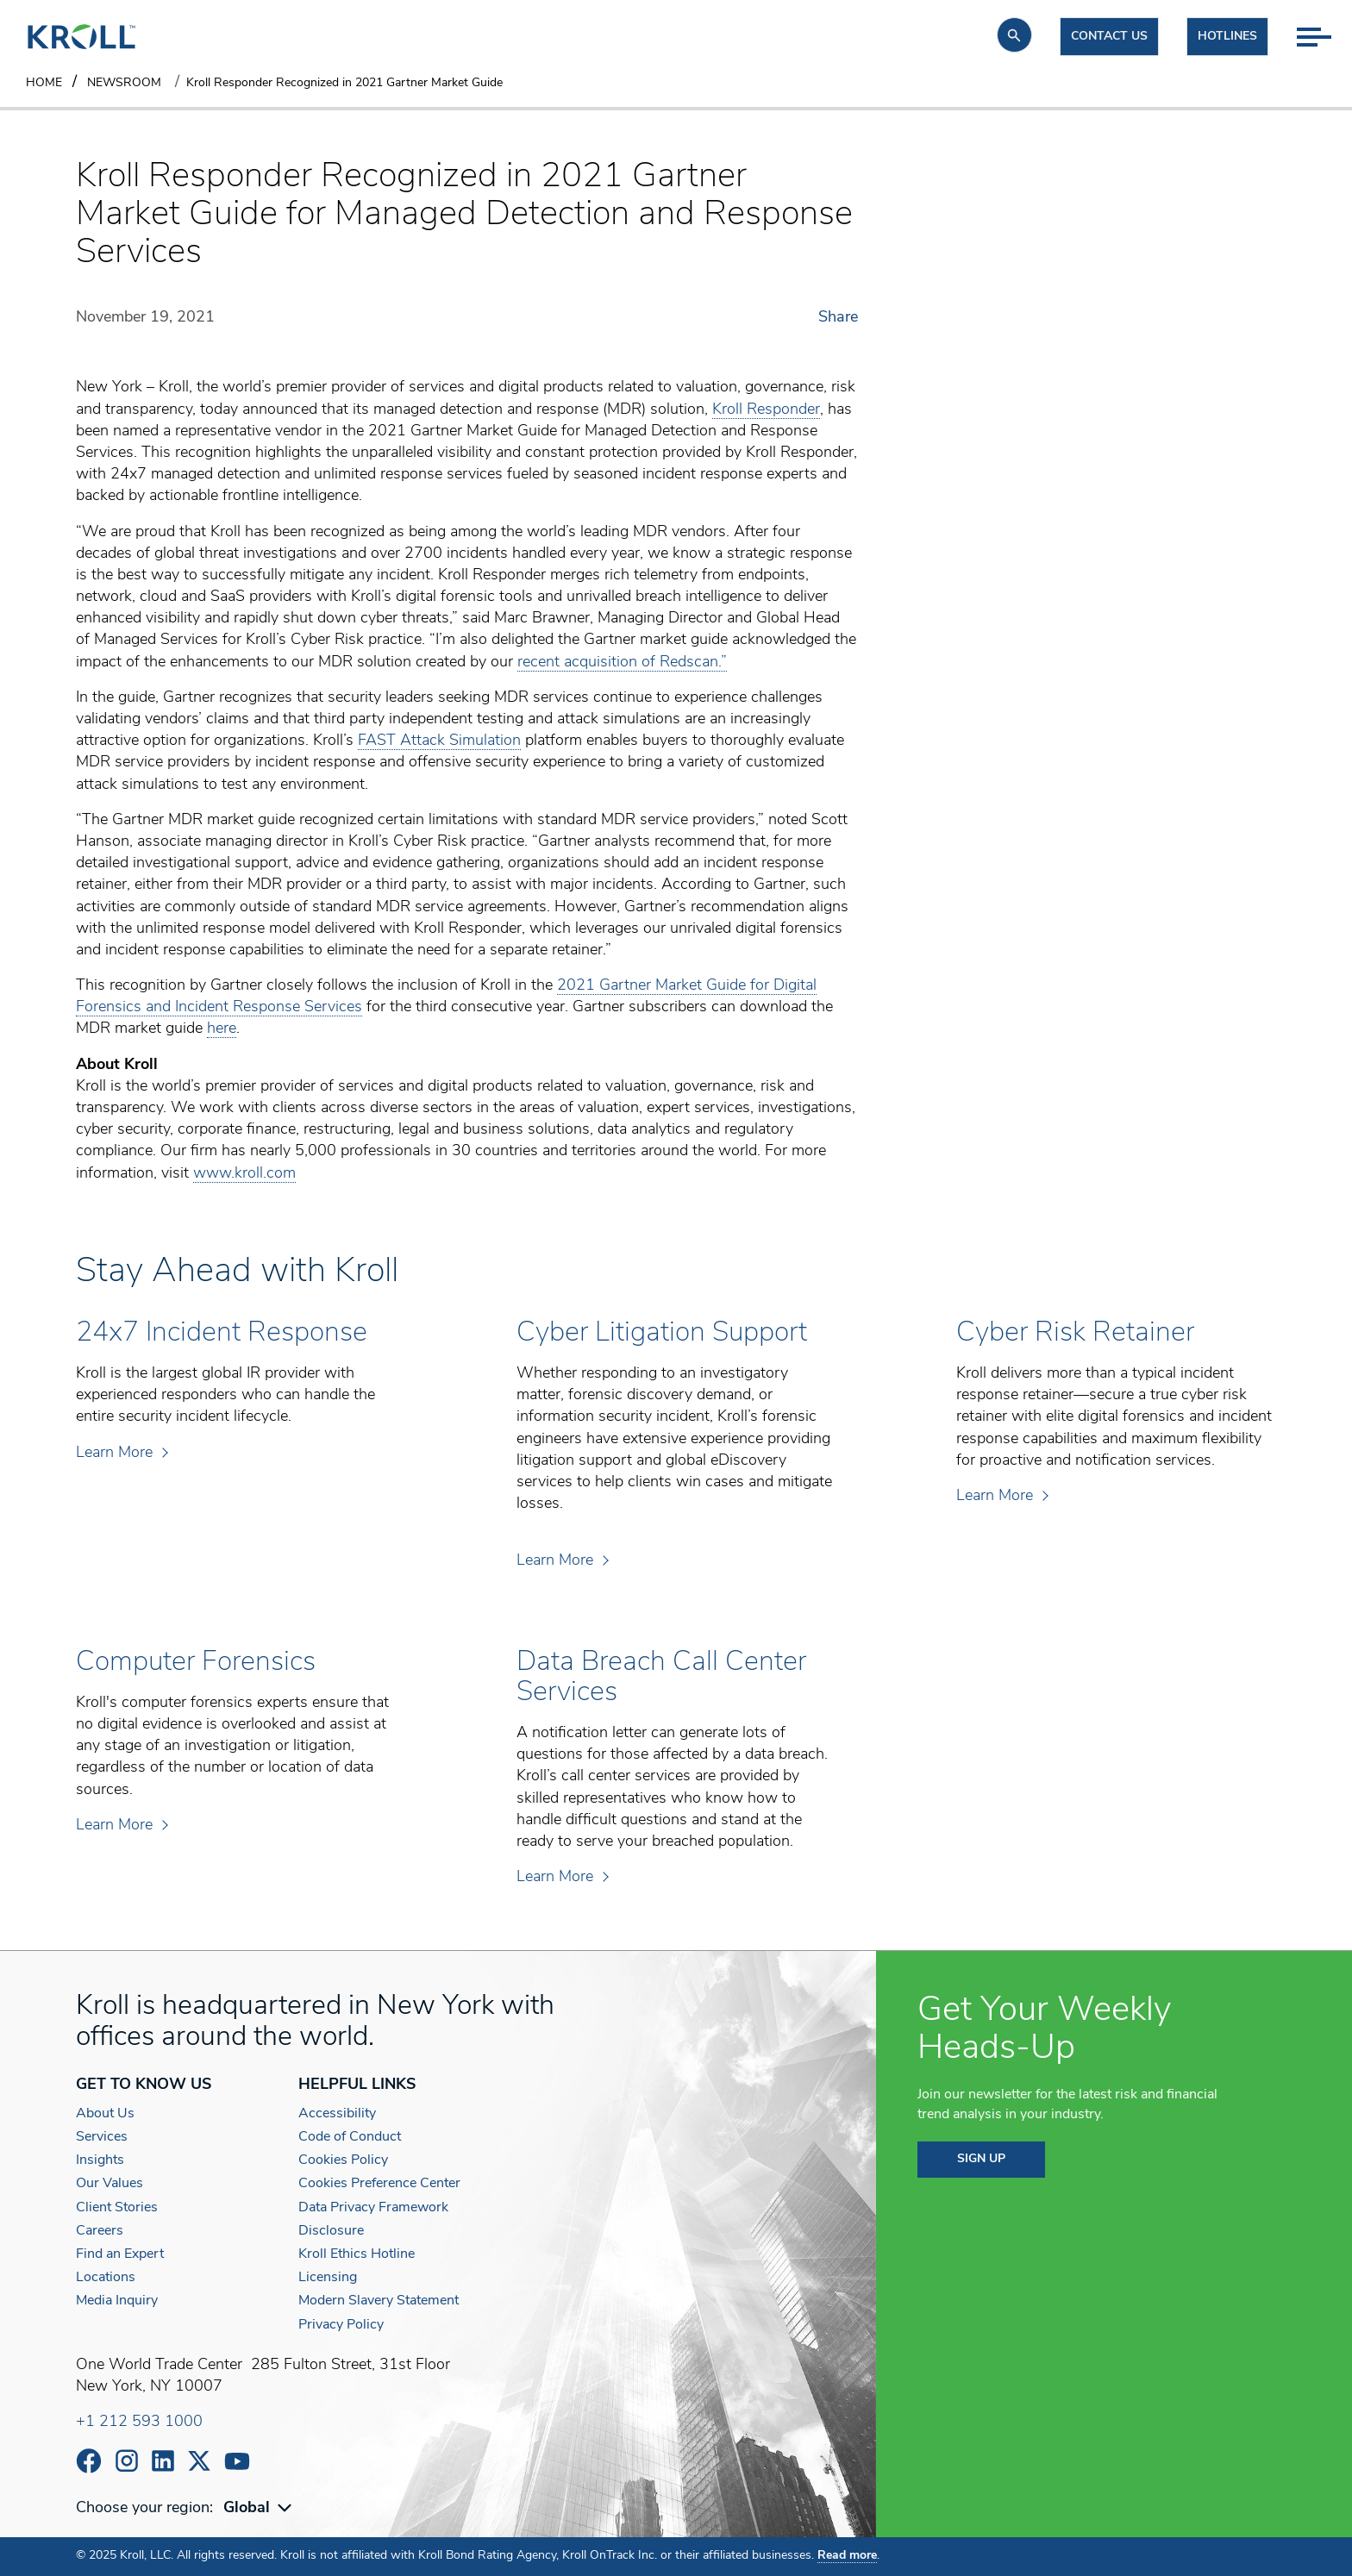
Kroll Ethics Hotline (356, 2254)
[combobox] (259, 2508)
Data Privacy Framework (373, 2208)
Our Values (109, 2184)
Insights (100, 2160)
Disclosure (331, 2231)
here (221, 1029)
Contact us (1109, 36)
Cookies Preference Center (379, 2184)
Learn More (121, 1453)
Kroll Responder (766, 410)
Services (102, 2137)
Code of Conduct (349, 2137)
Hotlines (1227, 36)
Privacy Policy (341, 2325)
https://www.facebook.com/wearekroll (89, 2460)
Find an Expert (120, 2254)
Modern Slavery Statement (378, 2301)
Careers (99, 2231)
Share (838, 317)
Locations (105, 2278)
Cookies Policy (343, 2160)
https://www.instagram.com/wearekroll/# (127, 2461)
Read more (847, 2555)
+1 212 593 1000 (139, 2422)
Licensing (327, 2278)
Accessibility (337, 2114)
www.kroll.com (244, 1174)
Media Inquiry (117, 2301)
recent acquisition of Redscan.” (622, 662)
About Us (105, 2114)
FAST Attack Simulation (439, 741)
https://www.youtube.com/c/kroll (237, 2461)
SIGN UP (981, 2159)
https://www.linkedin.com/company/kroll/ (163, 2461)
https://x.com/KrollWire (199, 2461)
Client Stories (117, 2208)
